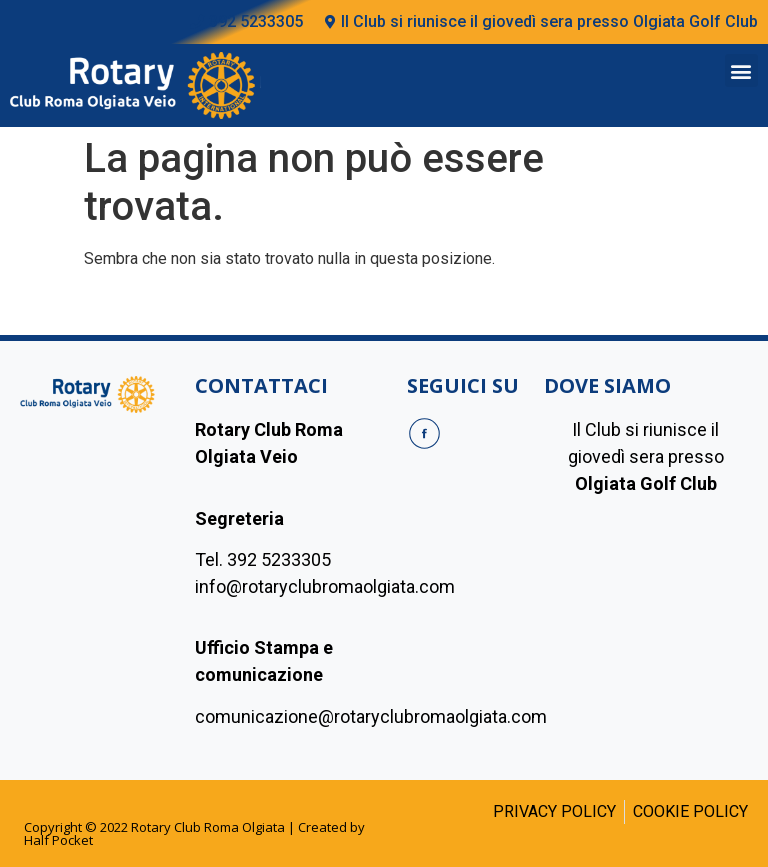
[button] (741, 70)
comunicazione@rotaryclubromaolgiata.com (371, 716)
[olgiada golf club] (646, 618)
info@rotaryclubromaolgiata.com (325, 586)
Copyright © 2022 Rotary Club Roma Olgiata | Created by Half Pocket (194, 833)
